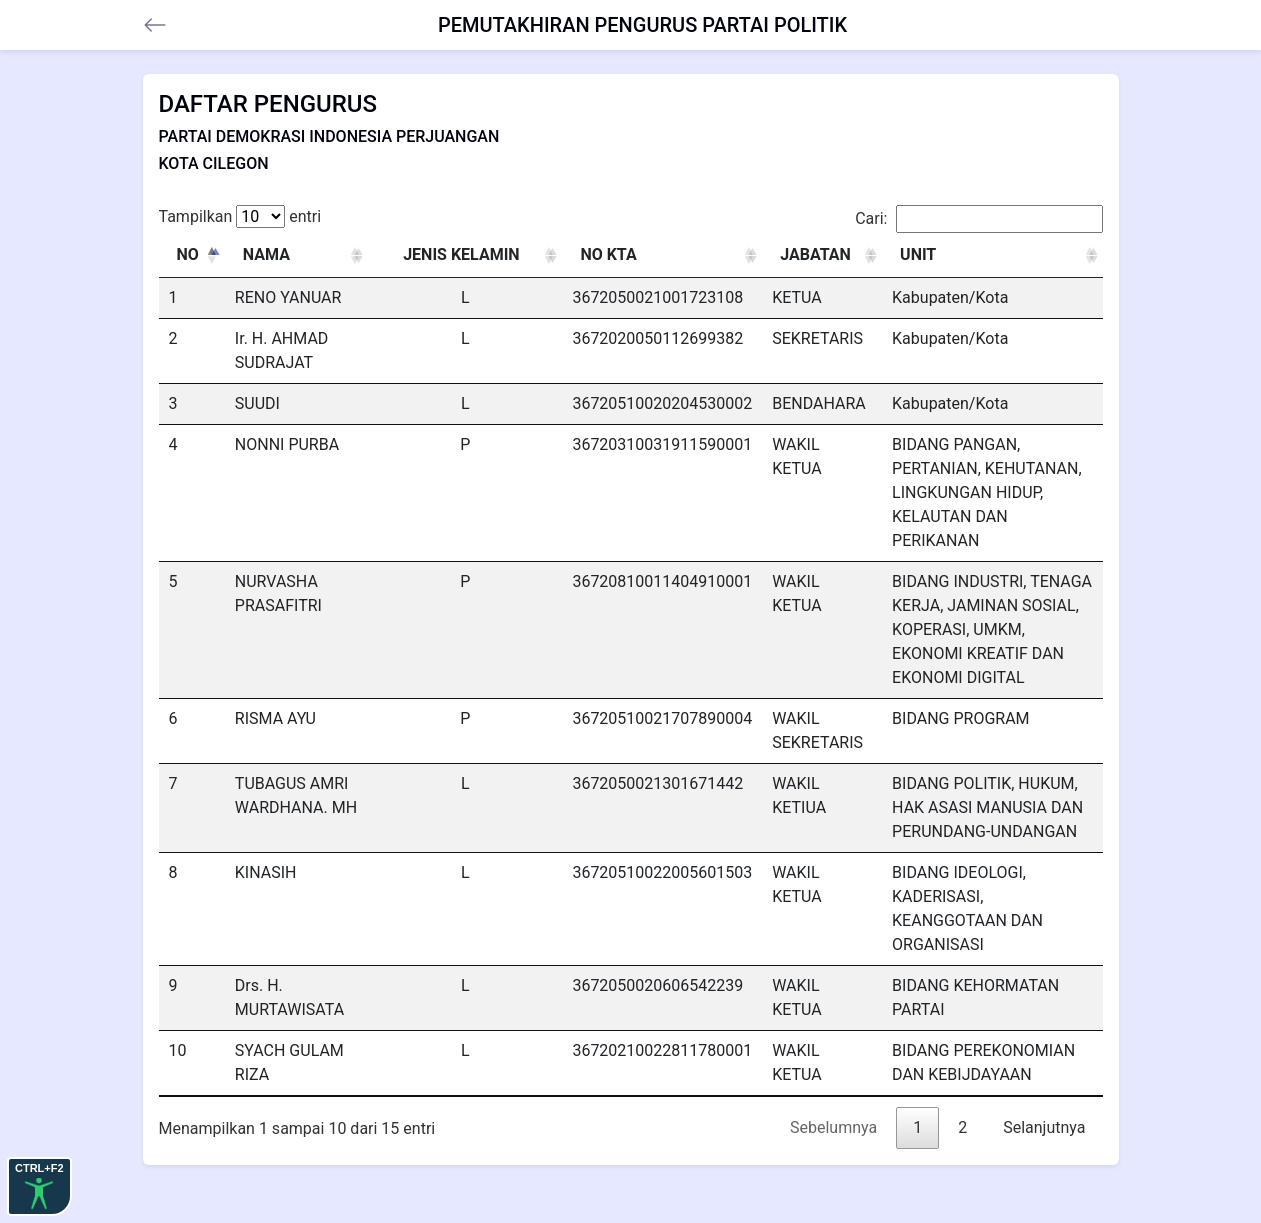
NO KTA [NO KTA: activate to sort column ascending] (608, 254)
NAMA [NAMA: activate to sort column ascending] (266, 254)
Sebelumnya (833, 1127)
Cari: (978, 219)
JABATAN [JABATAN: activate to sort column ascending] (815, 254)
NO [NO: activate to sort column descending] (188, 254)
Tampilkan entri (240, 216)
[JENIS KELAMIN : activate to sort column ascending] (465, 255)
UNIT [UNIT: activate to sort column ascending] (918, 254)
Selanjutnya (1044, 1127)
